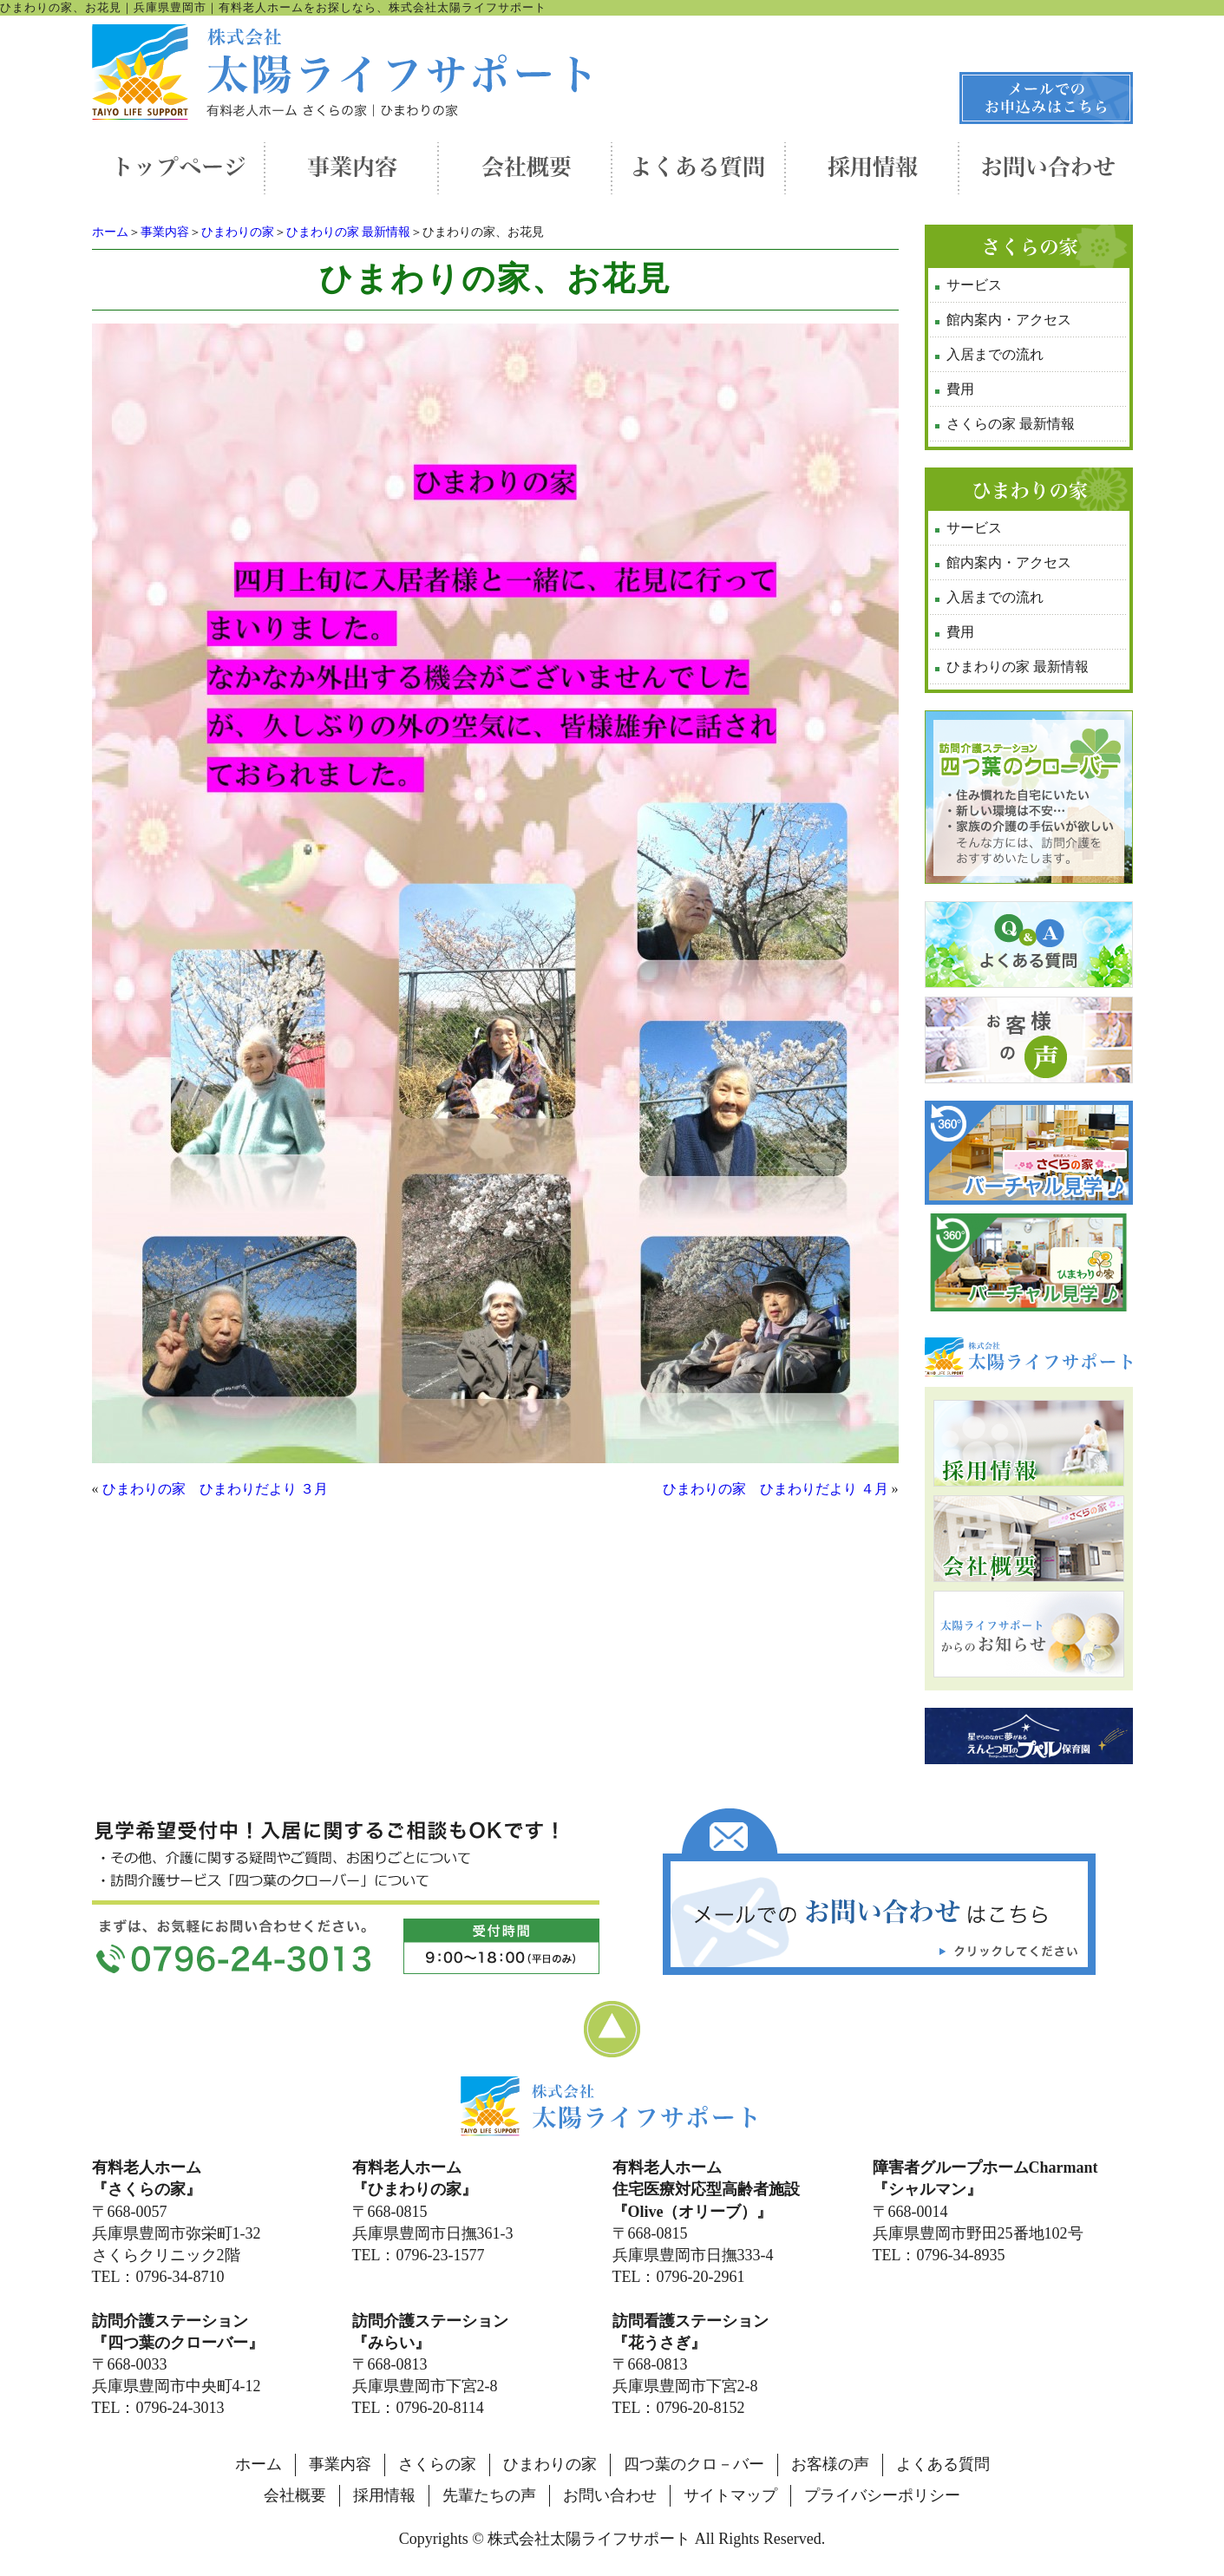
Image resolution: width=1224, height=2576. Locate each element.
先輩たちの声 (489, 2495)
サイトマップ (730, 2495)
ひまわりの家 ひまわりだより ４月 (775, 1488)
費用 (960, 389)
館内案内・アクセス (1008, 319)
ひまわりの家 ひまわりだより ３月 (215, 1488)
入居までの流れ (995, 354)
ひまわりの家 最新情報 (348, 232)
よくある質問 (943, 2464)
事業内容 (165, 232)
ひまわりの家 (237, 232)
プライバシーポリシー (882, 2495)
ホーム (110, 232)
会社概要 (295, 2495)
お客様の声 (830, 2464)
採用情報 (384, 2495)
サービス (974, 285)
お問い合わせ (610, 2495)
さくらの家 (437, 2464)
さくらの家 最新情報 (1010, 423)
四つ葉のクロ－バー (694, 2464)
